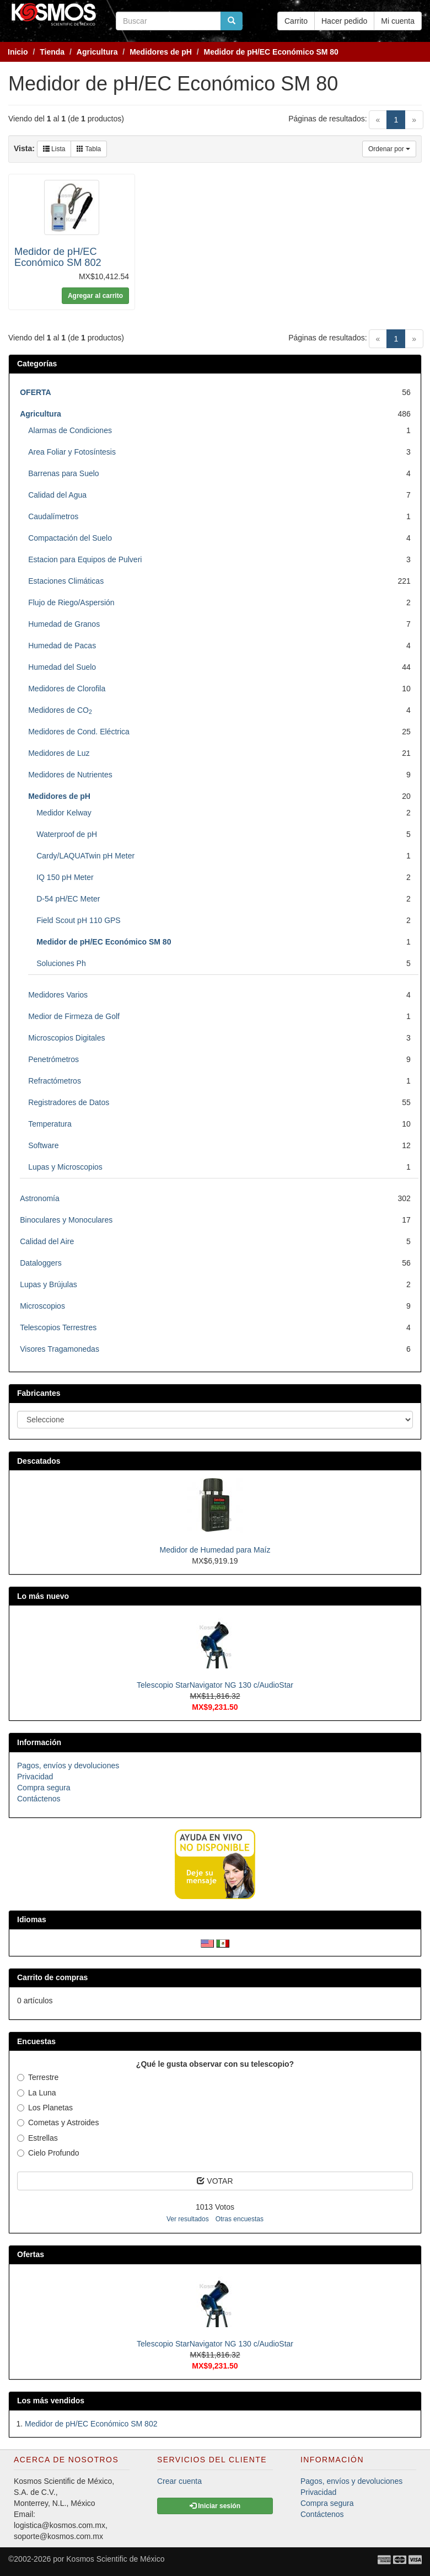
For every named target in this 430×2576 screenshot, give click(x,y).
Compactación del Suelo (70, 538)
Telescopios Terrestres (58, 1327)
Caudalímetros (53, 516)
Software (43, 1145)
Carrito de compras (52, 1977)
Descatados (39, 1461)
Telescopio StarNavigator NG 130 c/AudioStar (215, 1685)
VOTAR (215, 2181)
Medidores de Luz (58, 753)
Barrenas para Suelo (63, 473)
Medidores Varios (58, 994)
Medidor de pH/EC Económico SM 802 (57, 257)
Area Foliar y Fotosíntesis (72, 451)
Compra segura (44, 1787)
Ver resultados (187, 2219)
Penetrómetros (53, 1059)
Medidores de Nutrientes (70, 774)
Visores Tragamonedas (59, 1349)
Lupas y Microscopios (65, 1166)
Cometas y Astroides (58, 2122)
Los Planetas (45, 2107)
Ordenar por (389, 149)
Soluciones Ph (61, 963)
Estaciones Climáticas (66, 581)
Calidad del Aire (47, 1241)
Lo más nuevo (43, 1596)
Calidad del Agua (57, 494)
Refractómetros (54, 1080)
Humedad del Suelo (62, 667)
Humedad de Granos (64, 624)
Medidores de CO (60, 710)
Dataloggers (41, 1262)
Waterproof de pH (66, 834)
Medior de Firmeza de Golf (74, 1016)
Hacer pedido (344, 21)
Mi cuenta (398, 21)
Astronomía (40, 1198)
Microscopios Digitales (66, 1037)
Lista (54, 149)
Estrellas (37, 2138)
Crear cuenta (179, 2481)
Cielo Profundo (48, 2152)
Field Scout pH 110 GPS (78, 920)
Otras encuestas (240, 2219)
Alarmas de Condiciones (70, 430)
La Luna (36, 2092)
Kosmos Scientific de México (115, 2558)
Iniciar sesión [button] (215, 2506)
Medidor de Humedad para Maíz (215, 1549)
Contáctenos (39, 1798)
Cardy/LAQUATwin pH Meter (85, 855)
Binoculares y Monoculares (66, 1219)
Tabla (89, 149)
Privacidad (35, 1776)
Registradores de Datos (68, 1102)
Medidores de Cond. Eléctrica (79, 731)
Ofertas (30, 2254)
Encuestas (36, 2041)
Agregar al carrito (95, 296)
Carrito (296, 21)
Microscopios (42, 1306)
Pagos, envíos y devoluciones (68, 1765)
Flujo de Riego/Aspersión (71, 602)
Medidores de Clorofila (66, 688)
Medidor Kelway (64, 812)
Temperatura (50, 1123)
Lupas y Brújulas (48, 1284)
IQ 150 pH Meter (65, 877)
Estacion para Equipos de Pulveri (85, 559)
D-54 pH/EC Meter (68, 898)
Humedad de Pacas (62, 645)
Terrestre (37, 2077)
